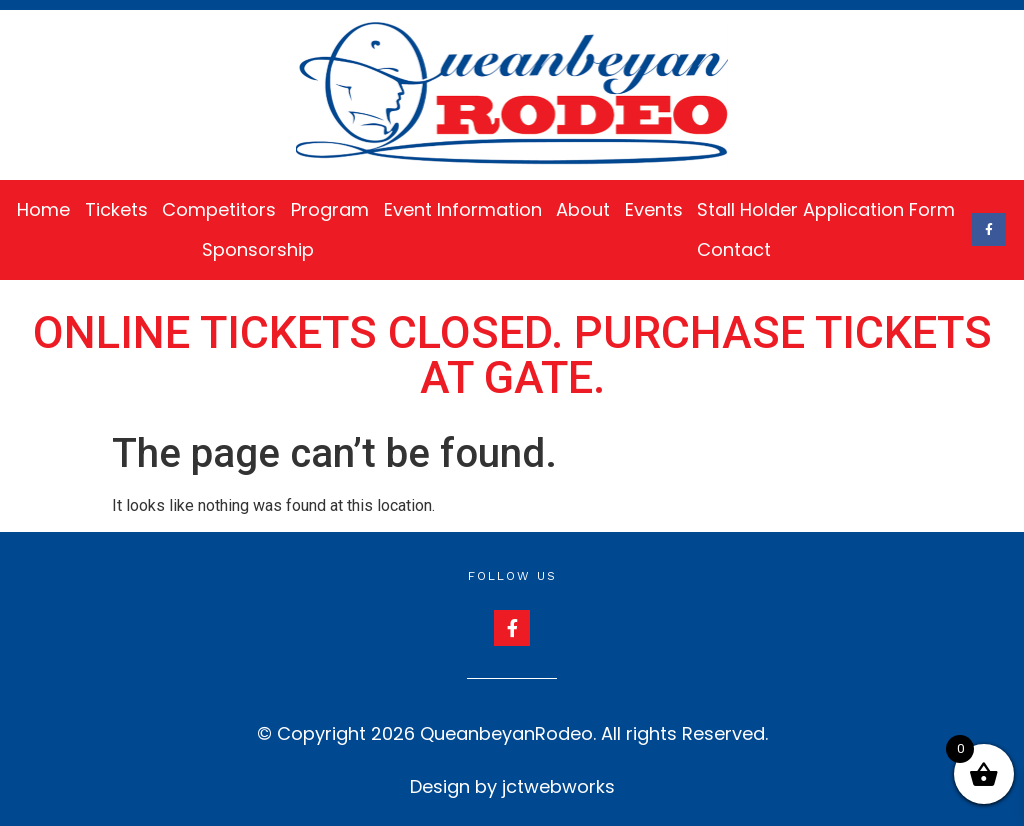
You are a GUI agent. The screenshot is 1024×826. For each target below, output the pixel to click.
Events (654, 209)
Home (43, 209)
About (583, 209)
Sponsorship (258, 249)
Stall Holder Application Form (826, 209)
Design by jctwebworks (512, 786)
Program (330, 209)
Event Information (463, 209)
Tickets (116, 209)
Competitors (219, 209)
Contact (734, 249)
